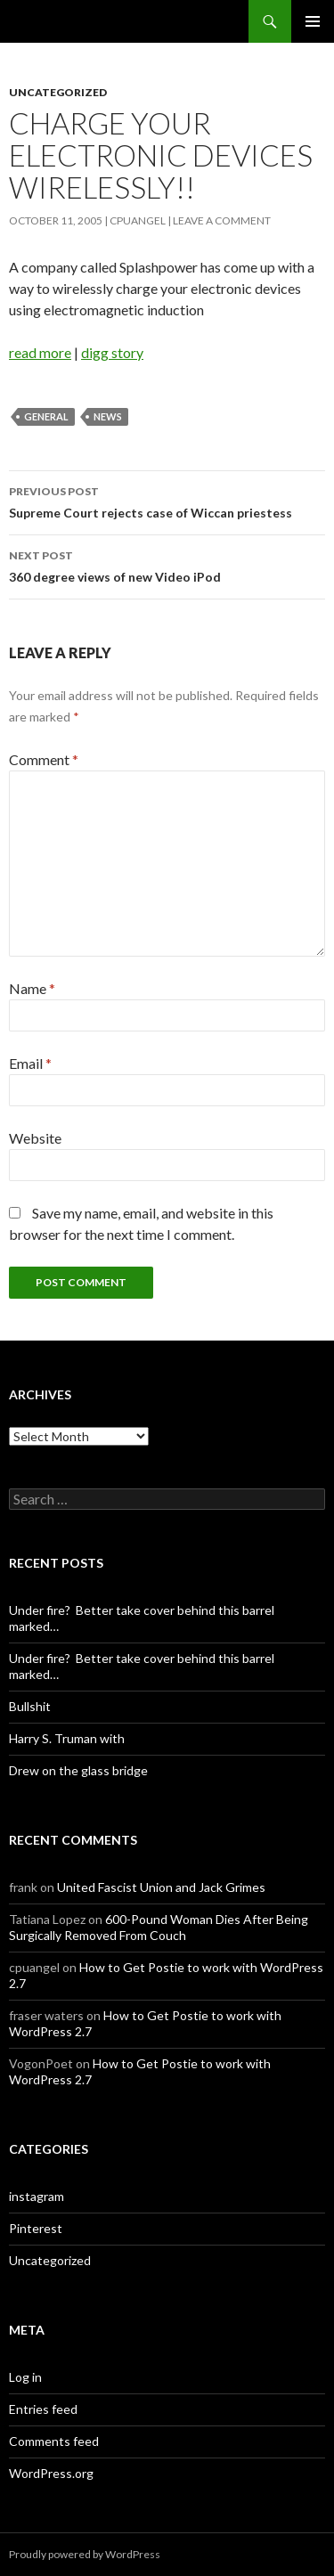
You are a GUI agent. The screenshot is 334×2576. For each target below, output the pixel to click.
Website (35, 1137)
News (108, 416)
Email (30, 1063)
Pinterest (35, 2228)
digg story (112, 352)
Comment (43, 759)
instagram (36, 2196)
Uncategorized (58, 92)
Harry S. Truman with (67, 1738)
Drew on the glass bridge (78, 1770)
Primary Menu (312, 21)
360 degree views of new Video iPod (167, 564)
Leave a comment (222, 220)
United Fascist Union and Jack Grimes (161, 1887)
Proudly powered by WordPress (84, 2554)
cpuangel (138, 220)
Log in (25, 2376)
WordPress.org (51, 2473)
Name (32, 988)
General (46, 416)
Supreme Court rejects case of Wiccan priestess (167, 500)
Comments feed (54, 2441)
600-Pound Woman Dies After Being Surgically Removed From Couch (158, 1927)
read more (40, 352)
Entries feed (43, 2409)
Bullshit (30, 1706)
